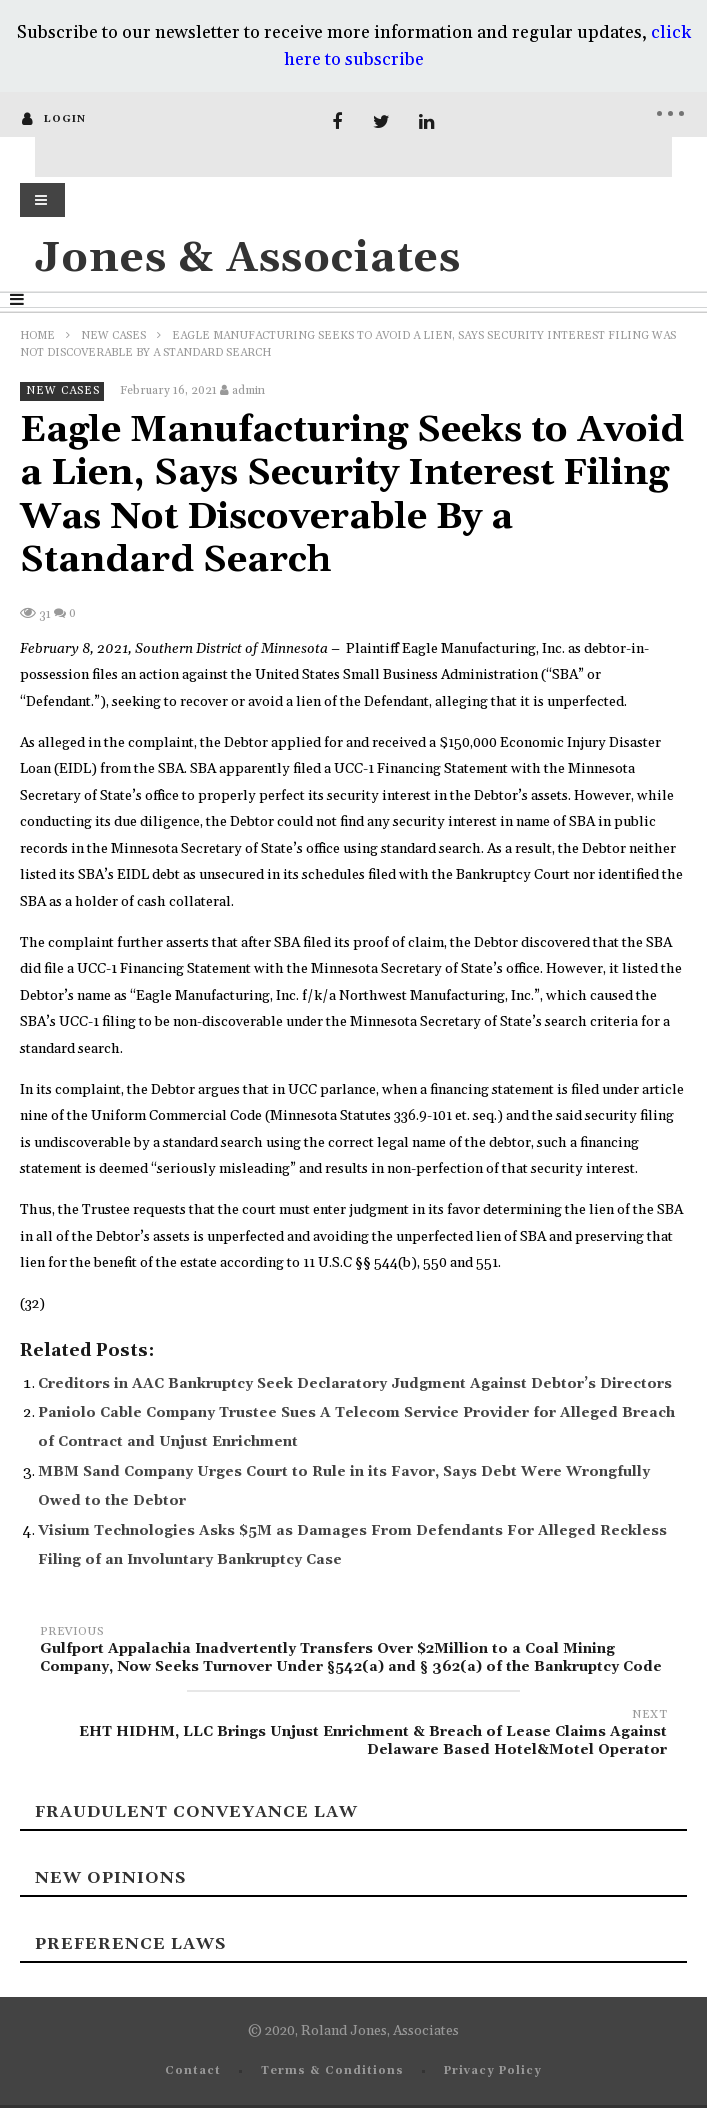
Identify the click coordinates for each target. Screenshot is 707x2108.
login (65, 119)
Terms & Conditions (332, 2071)
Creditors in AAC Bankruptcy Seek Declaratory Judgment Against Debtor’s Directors (355, 1384)
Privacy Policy (493, 2071)
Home (37, 336)
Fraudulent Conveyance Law (196, 1812)
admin (248, 390)
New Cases (113, 336)
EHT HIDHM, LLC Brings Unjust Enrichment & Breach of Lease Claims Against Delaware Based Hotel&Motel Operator (353, 1735)
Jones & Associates (248, 258)
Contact (193, 2071)
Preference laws (130, 1944)
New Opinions (110, 1878)
